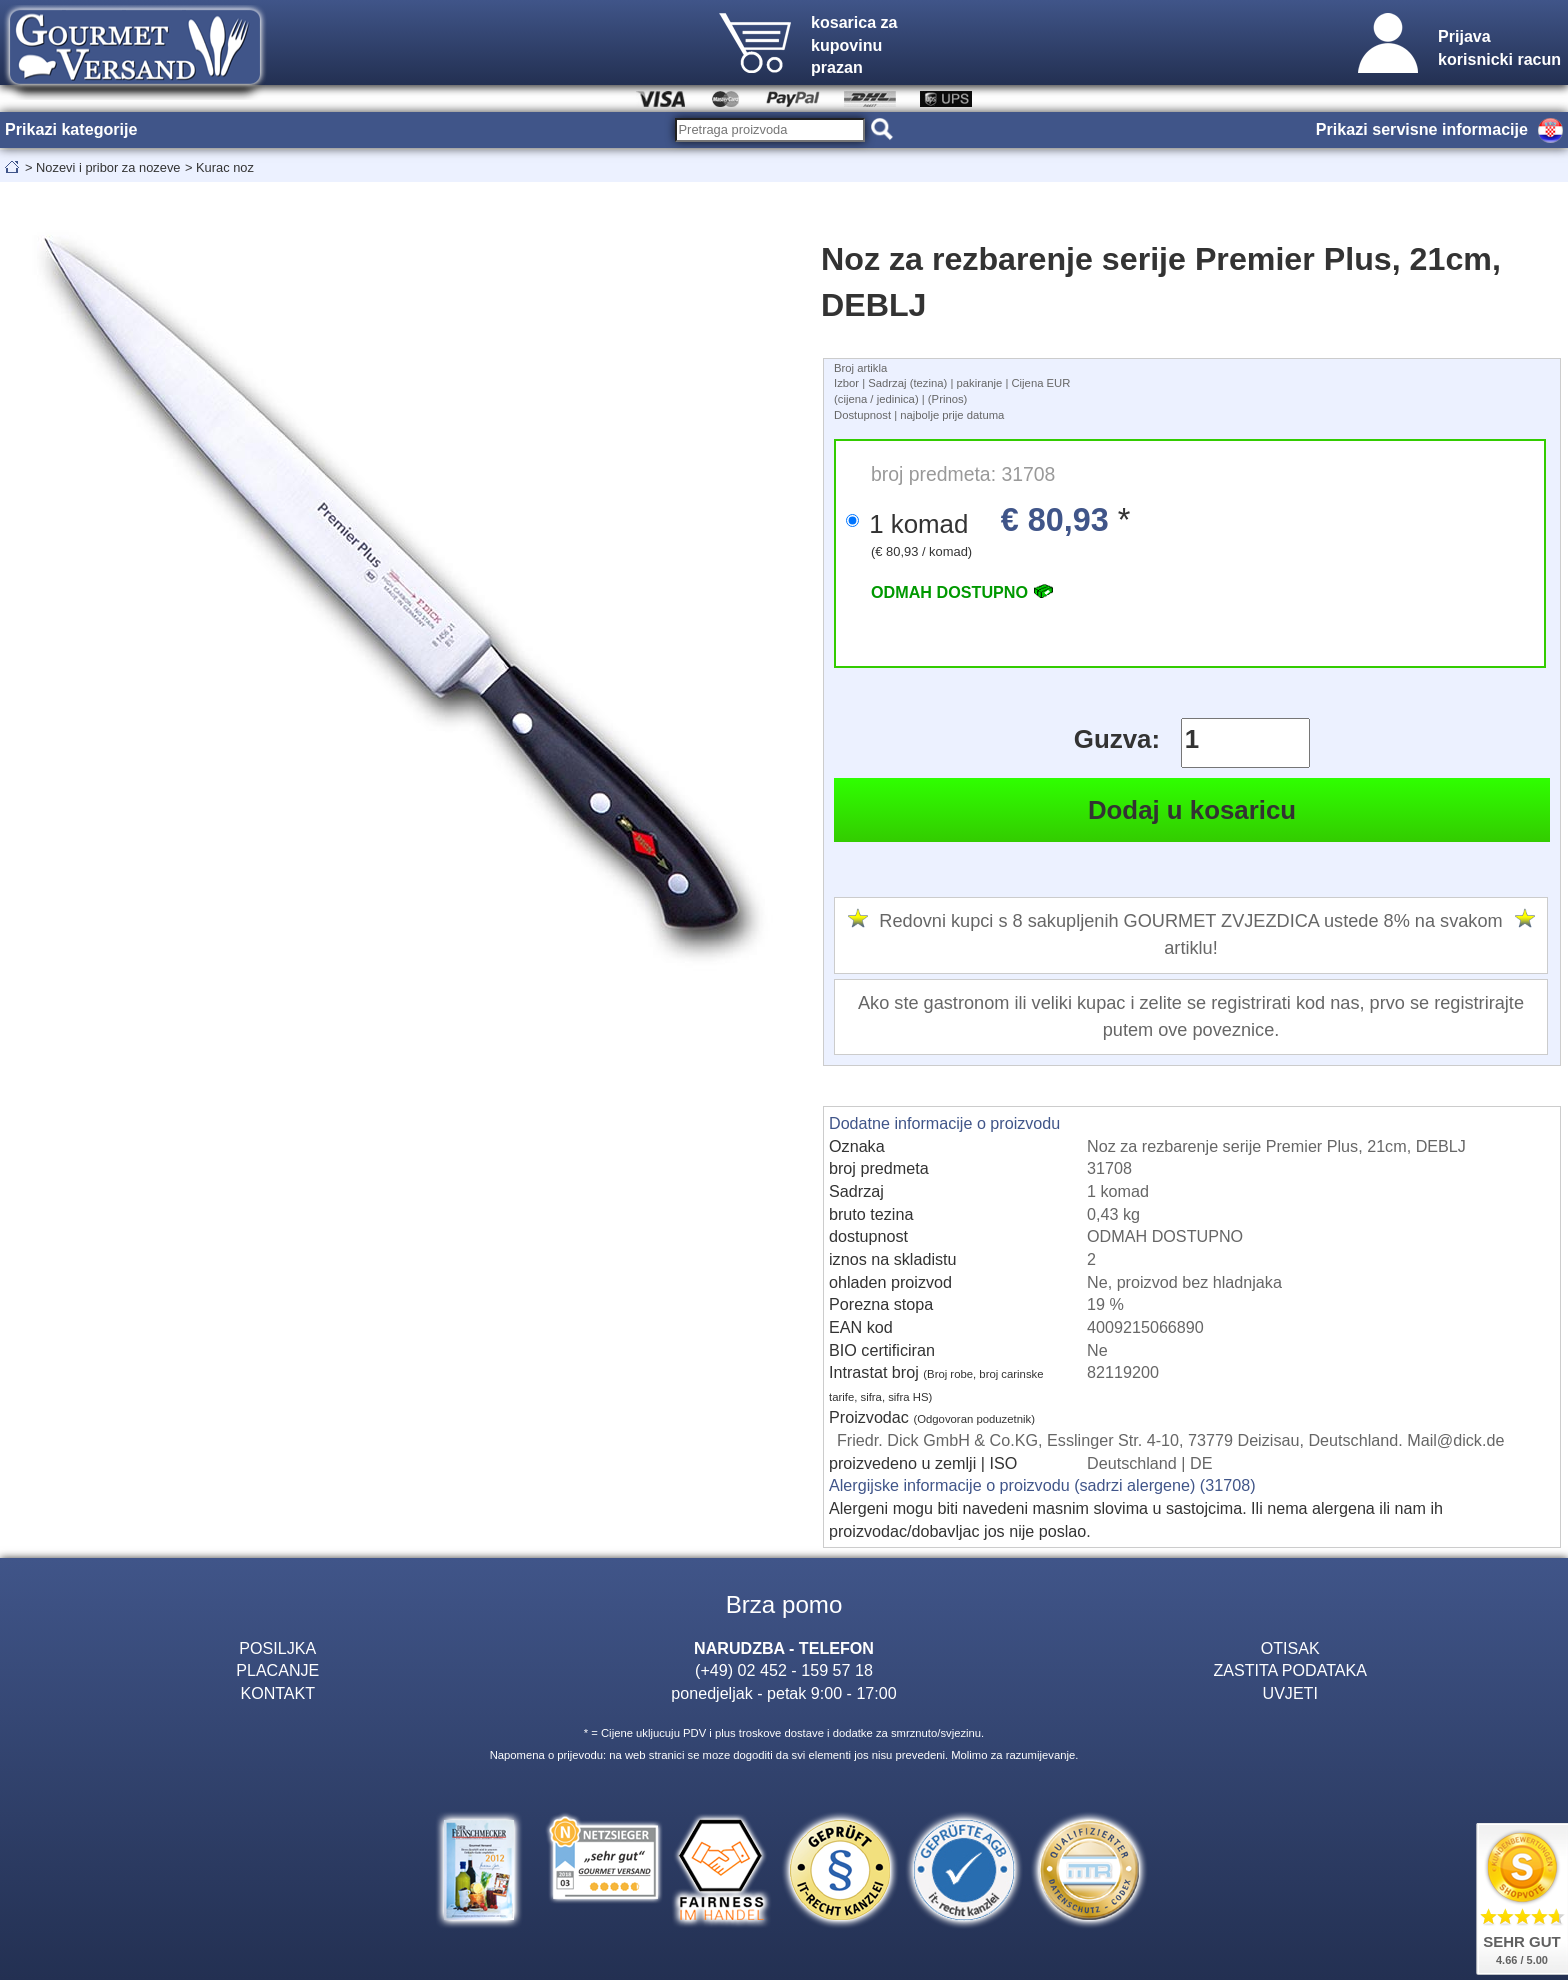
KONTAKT (277, 1693)
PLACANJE (277, 1670)
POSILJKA (277, 1648)
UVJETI (1290, 1693)
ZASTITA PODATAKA (1290, 1670)
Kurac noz (225, 167)
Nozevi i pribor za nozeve (108, 167)
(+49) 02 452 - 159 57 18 (784, 1670)
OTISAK (1290, 1648)
